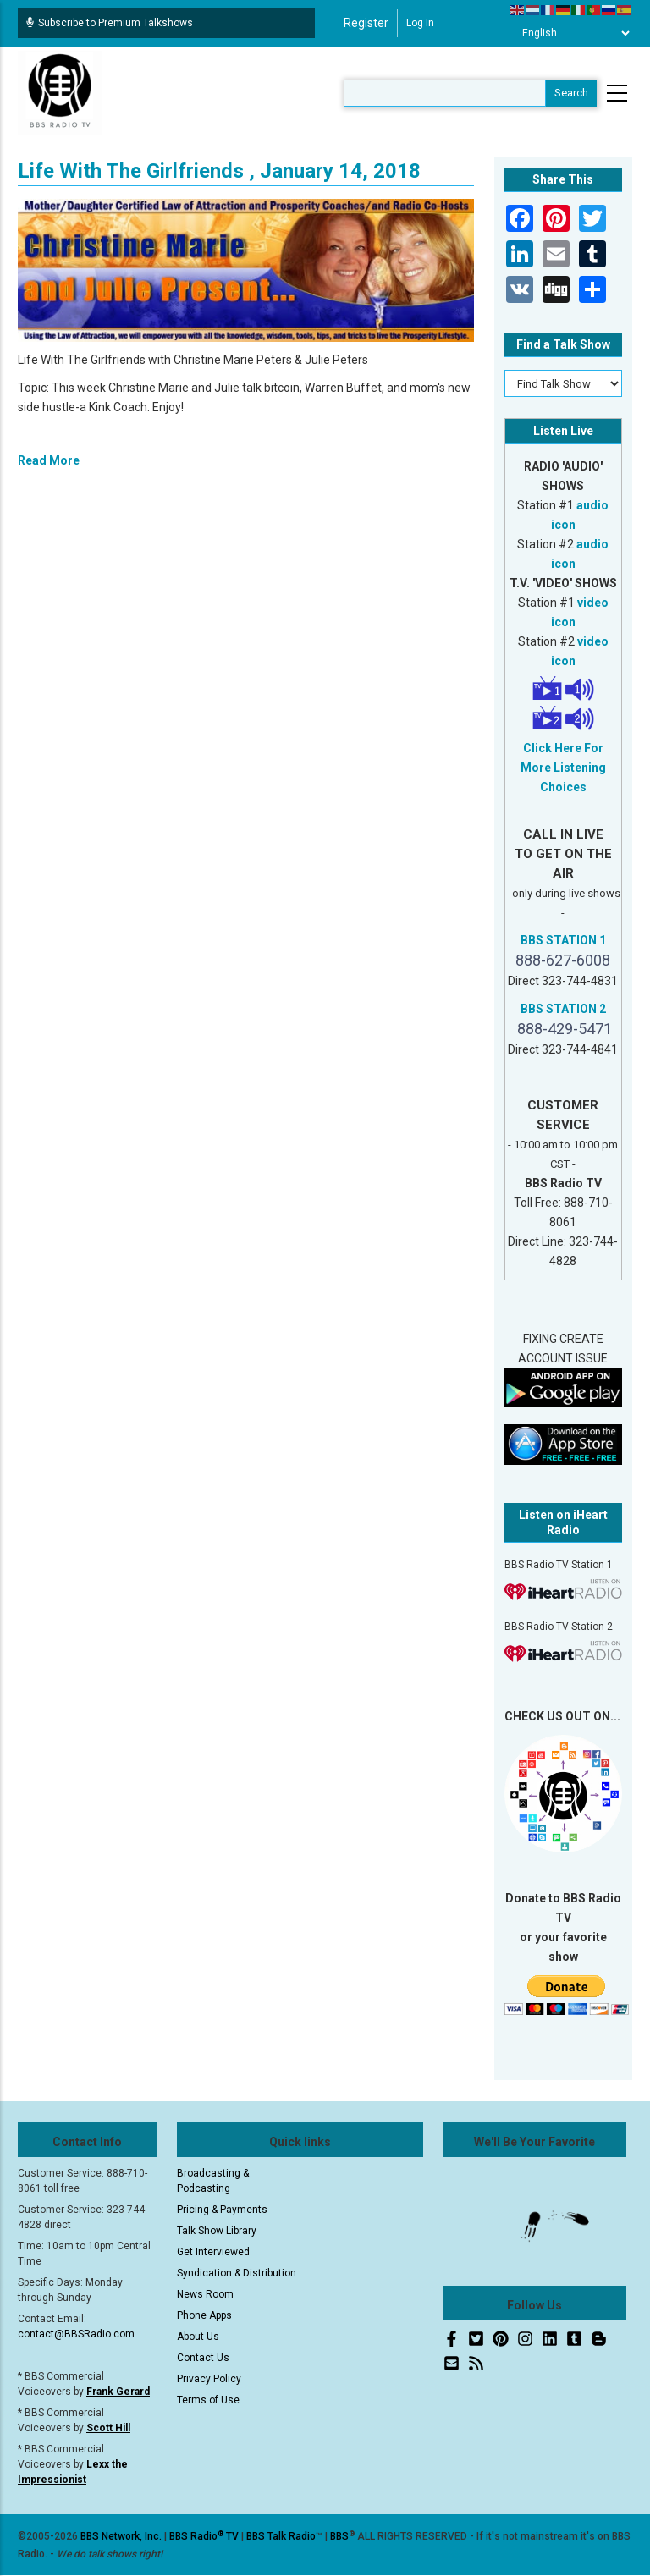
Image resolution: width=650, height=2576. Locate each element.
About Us (198, 2336)
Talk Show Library (216, 2231)
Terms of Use (208, 2400)
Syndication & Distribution (236, 2273)
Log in (420, 23)
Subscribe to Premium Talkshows (109, 23)
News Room (205, 2294)
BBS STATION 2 (563, 1009)
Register (366, 23)
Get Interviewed (213, 2252)
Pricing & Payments (222, 2209)
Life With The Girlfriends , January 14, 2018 (219, 171)
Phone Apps (204, 2315)
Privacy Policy (209, 2379)
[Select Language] (571, 33)
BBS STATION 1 (563, 940)
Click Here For (563, 748)
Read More (49, 460)
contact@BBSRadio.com (76, 2334)
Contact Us (203, 2358)
